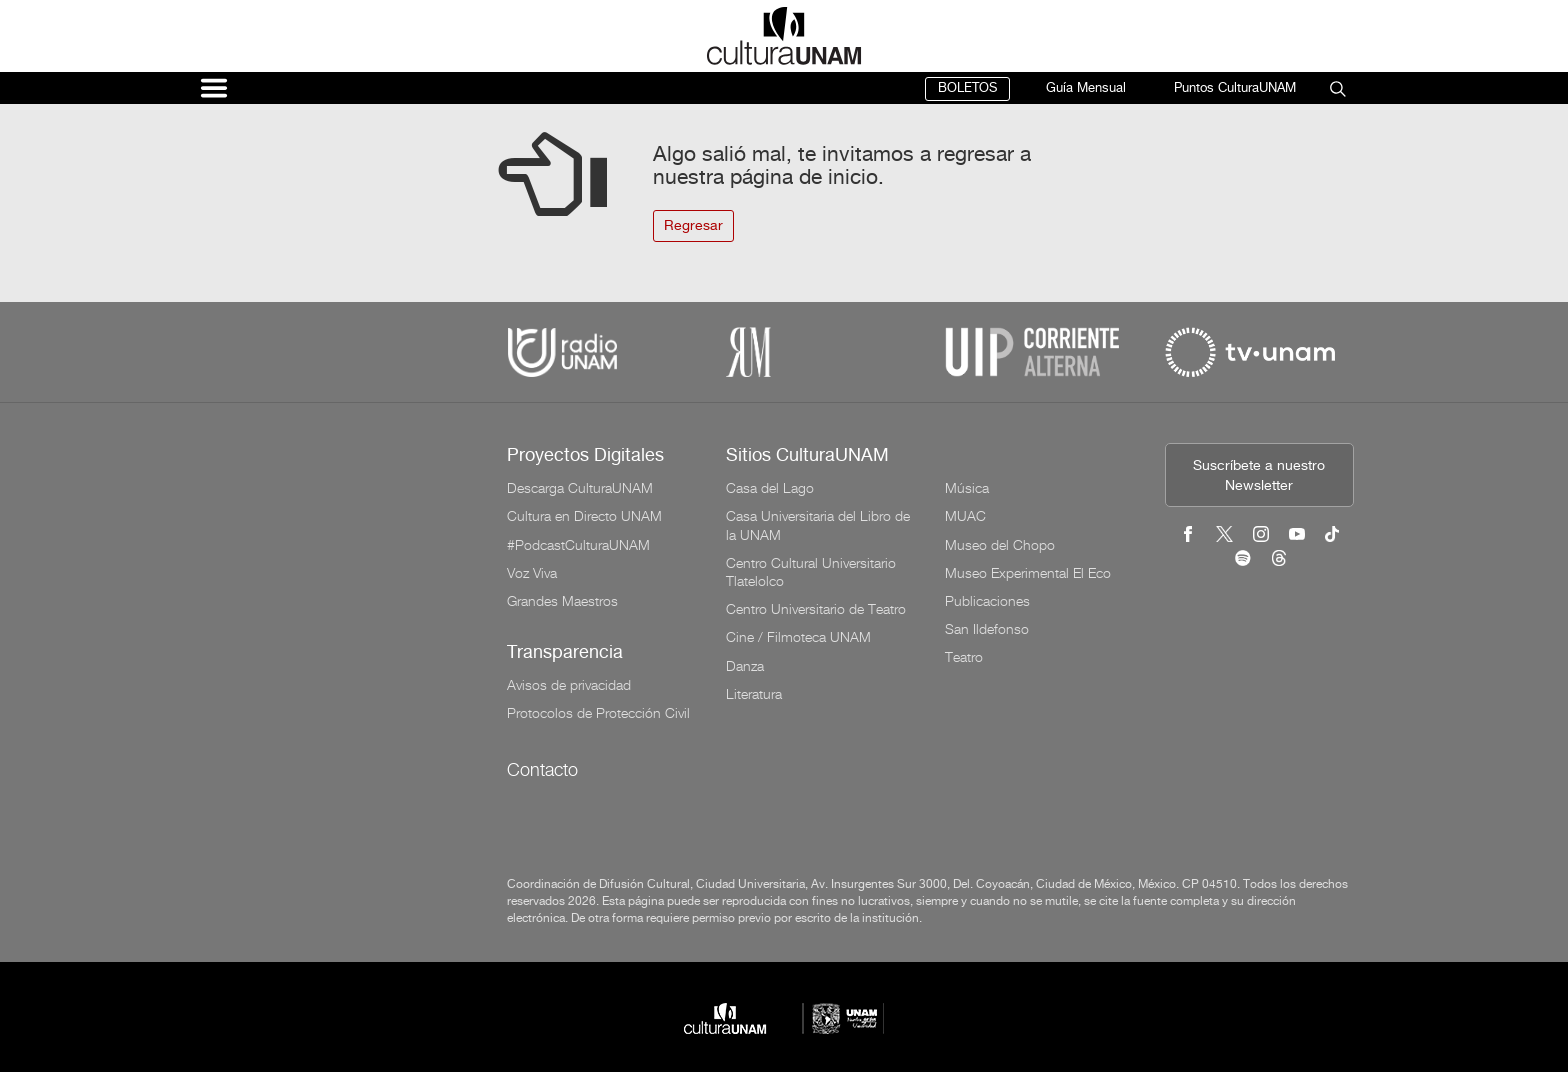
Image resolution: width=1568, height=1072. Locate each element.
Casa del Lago (770, 488)
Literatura (754, 694)
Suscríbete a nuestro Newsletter (1259, 476)
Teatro (964, 657)
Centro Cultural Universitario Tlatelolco (811, 572)
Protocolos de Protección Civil (598, 713)
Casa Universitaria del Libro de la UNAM (818, 525)
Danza (745, 666)
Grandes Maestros (562, 601)
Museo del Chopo (1000, 545)
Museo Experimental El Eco (1028, 573)
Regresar (693, 226)
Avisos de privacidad (569, 685)
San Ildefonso (987, 629)
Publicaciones (987, 601)
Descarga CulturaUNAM (580, 488)
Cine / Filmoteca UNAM (798, 637)
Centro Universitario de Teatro (816, 609)
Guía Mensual (1086, 88)
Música (967, 488)
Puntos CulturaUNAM (1235, 88)
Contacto (542, 769)
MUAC (965, 516)
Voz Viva (532, 573)
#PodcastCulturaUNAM (578, 545)
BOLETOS (967, 88)
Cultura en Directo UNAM (584, 516)
